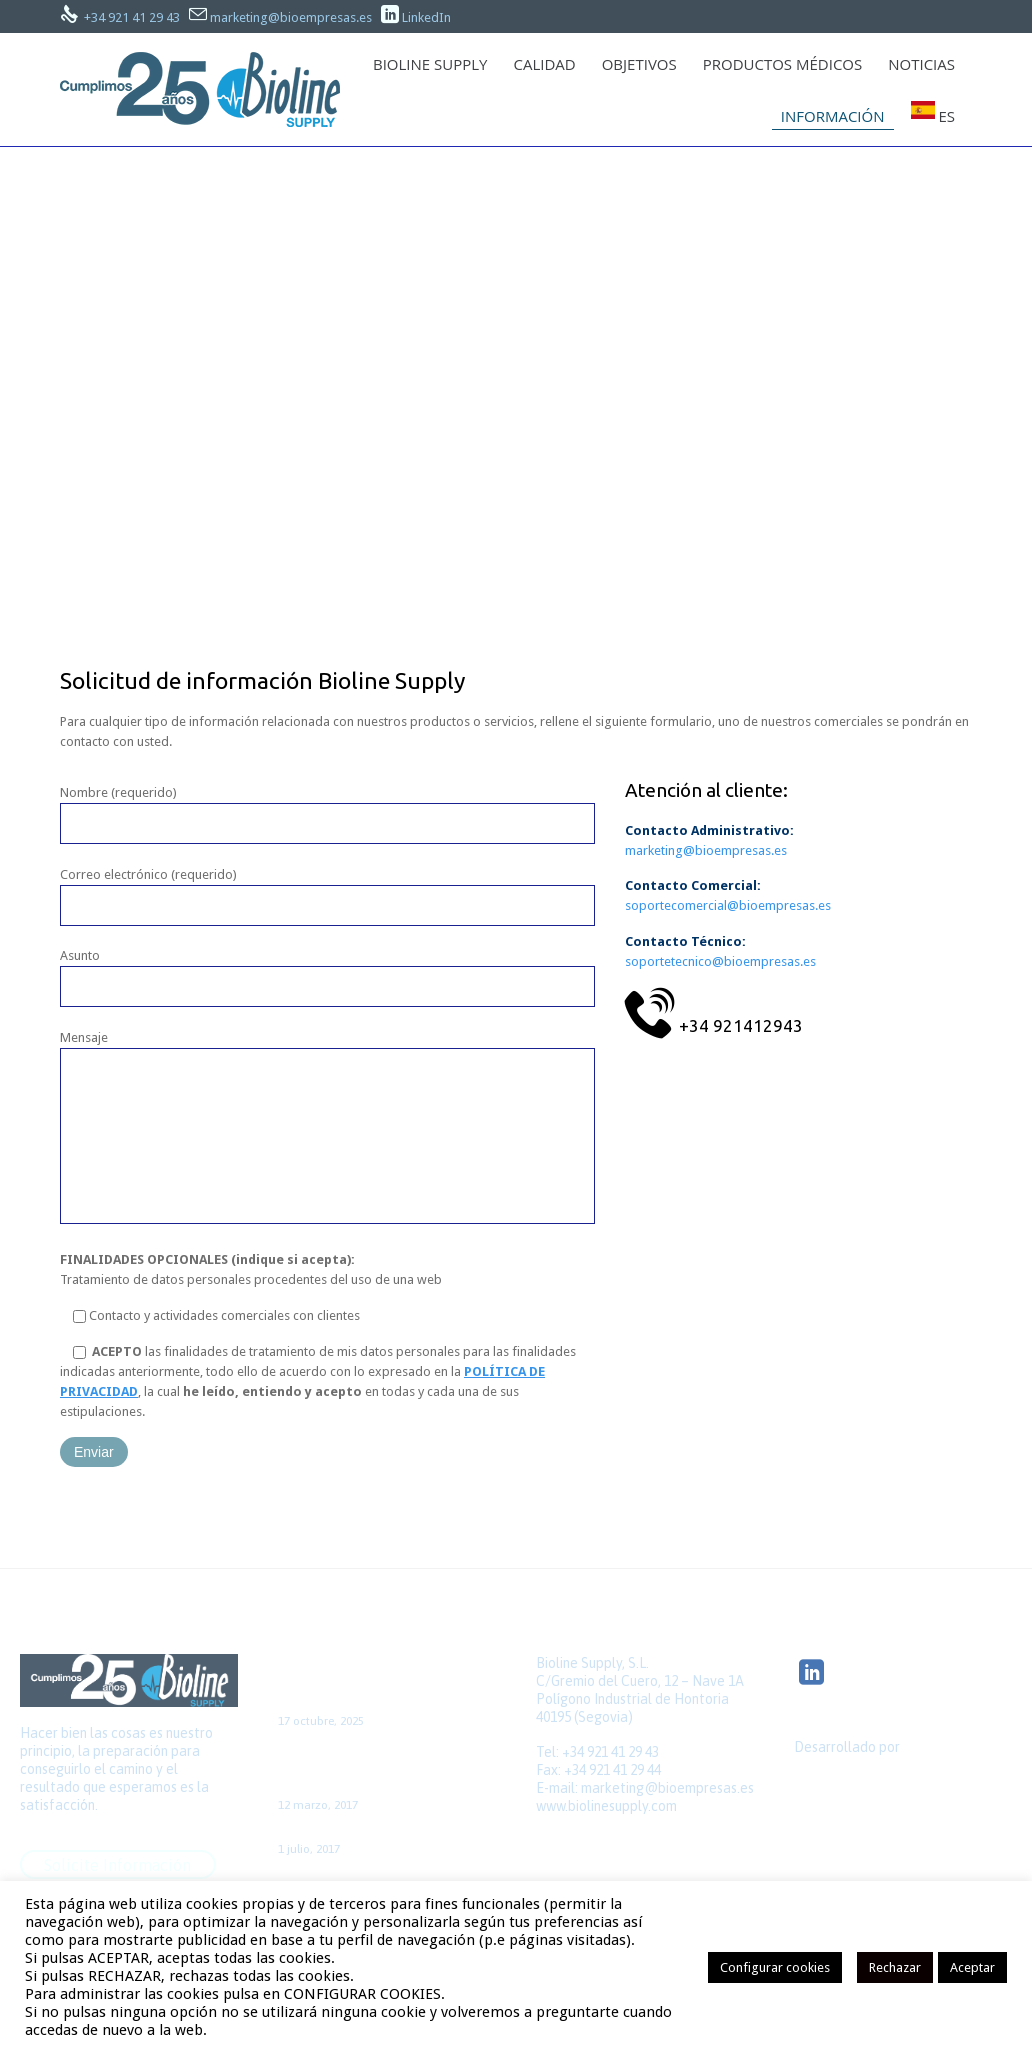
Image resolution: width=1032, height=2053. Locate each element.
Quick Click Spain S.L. (858, 1781)
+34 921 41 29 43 (132, 17)
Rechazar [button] (895, 1967)
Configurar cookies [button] (775, 1967)
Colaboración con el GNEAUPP (372, 1832)
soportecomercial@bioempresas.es (728, 905)
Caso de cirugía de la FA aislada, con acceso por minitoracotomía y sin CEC (382, 1768)
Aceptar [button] (972, 1967)
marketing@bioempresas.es (291, 17)
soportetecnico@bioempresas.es (720, 961)
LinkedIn (426, 17)
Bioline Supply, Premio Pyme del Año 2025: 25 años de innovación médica (376, 1684)
